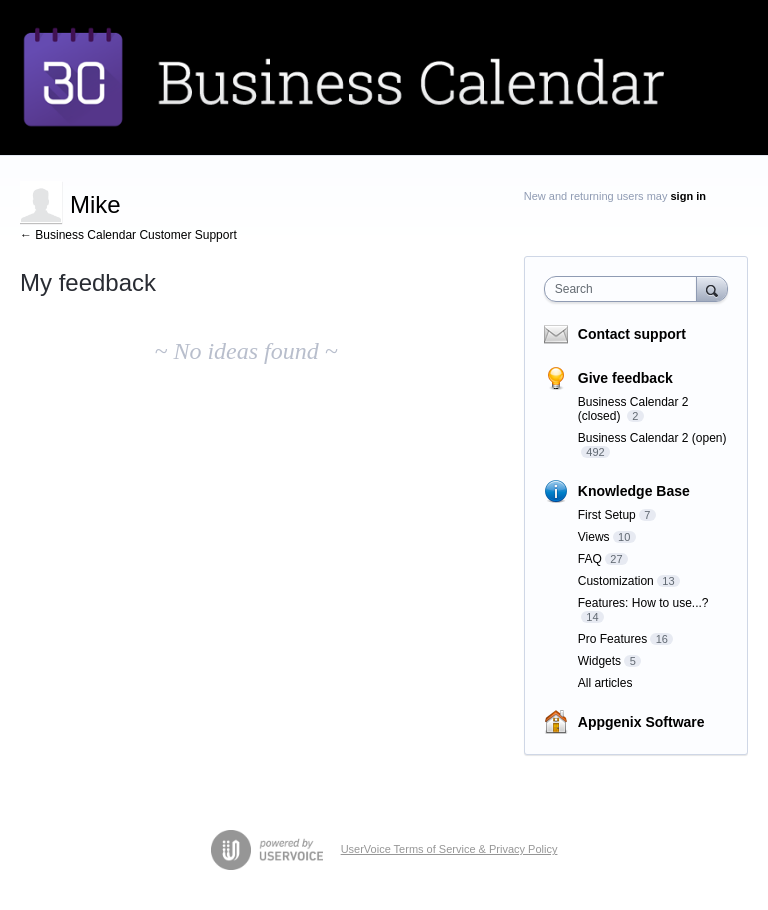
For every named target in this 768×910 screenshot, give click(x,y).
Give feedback (625, 378)
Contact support (632, 334)
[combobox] (625, 289)
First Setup (607, 515)
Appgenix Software (641, 722)
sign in (688, 196)
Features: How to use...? (643, 603)
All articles (605, 683)
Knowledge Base (634, 491)
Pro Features (612, 639)
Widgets (599, 661)
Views (594, 537)
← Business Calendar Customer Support (128, 235)
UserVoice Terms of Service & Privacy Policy (449, 849)
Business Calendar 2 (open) (652, 438)
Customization (616, 581)
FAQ (590, 559)
